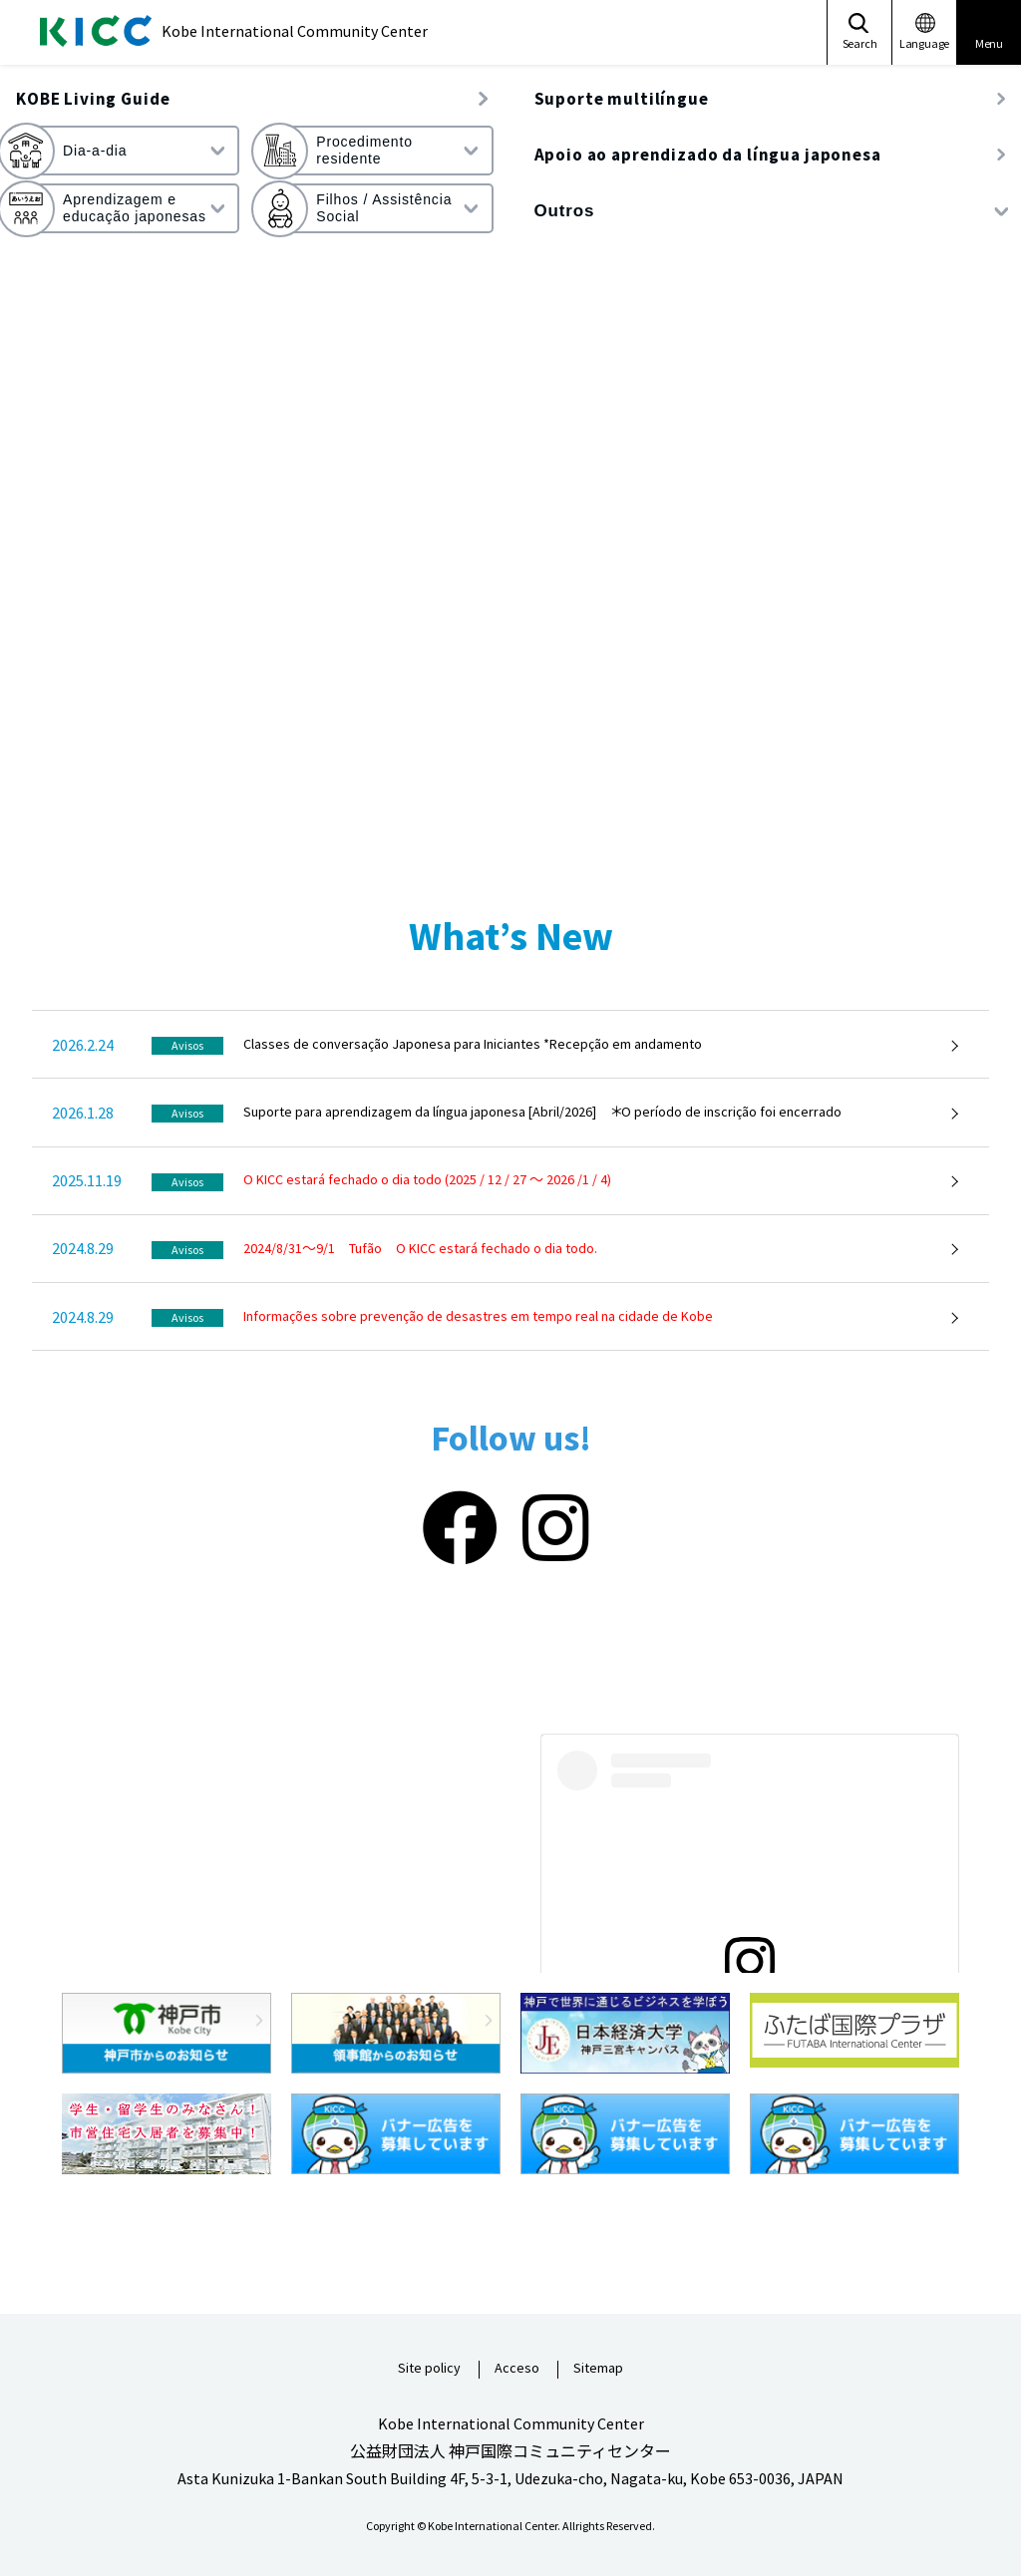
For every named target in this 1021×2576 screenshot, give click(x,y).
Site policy (429, 2369)
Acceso (517, 2369)
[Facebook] (460, 1529)
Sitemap (598, 2369)
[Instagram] (555, 1529)
